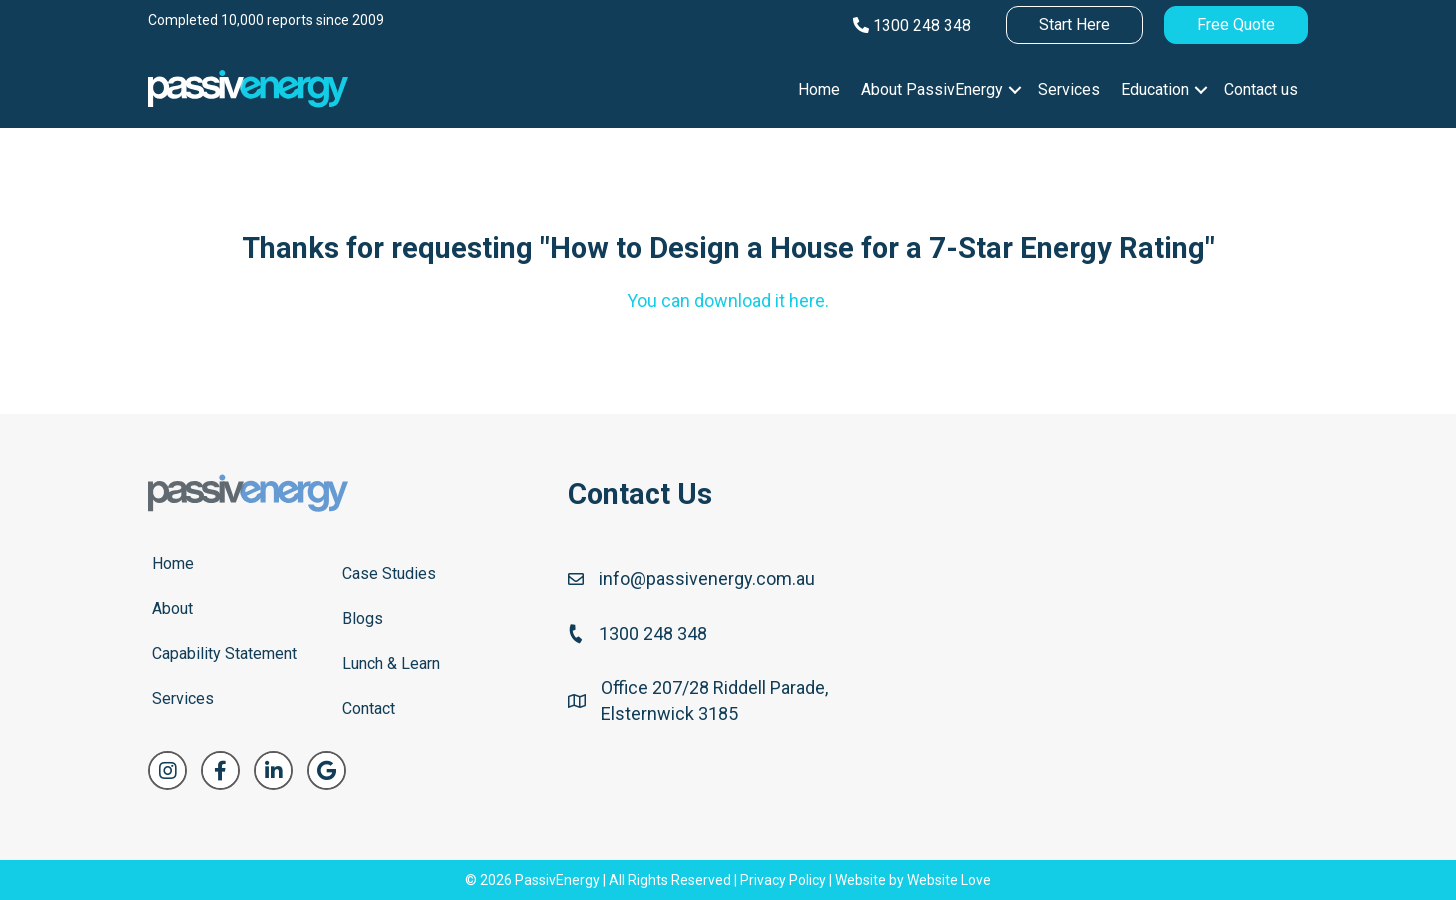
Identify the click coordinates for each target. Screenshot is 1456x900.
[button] (1015, 90)
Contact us (1261, 89)
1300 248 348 (912, 25)
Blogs (362, 618)
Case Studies (389, 573)
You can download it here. (728, 300)
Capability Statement (224, 653)
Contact (368, 708)
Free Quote (1236, 24)
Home (819, 89)
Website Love (949, 880)
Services (1069, 89)
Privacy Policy (783, 880)
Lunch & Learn (391, 663)
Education (1155, 89)
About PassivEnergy (932, 89)
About (172, 608)
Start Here (1074, 24)
